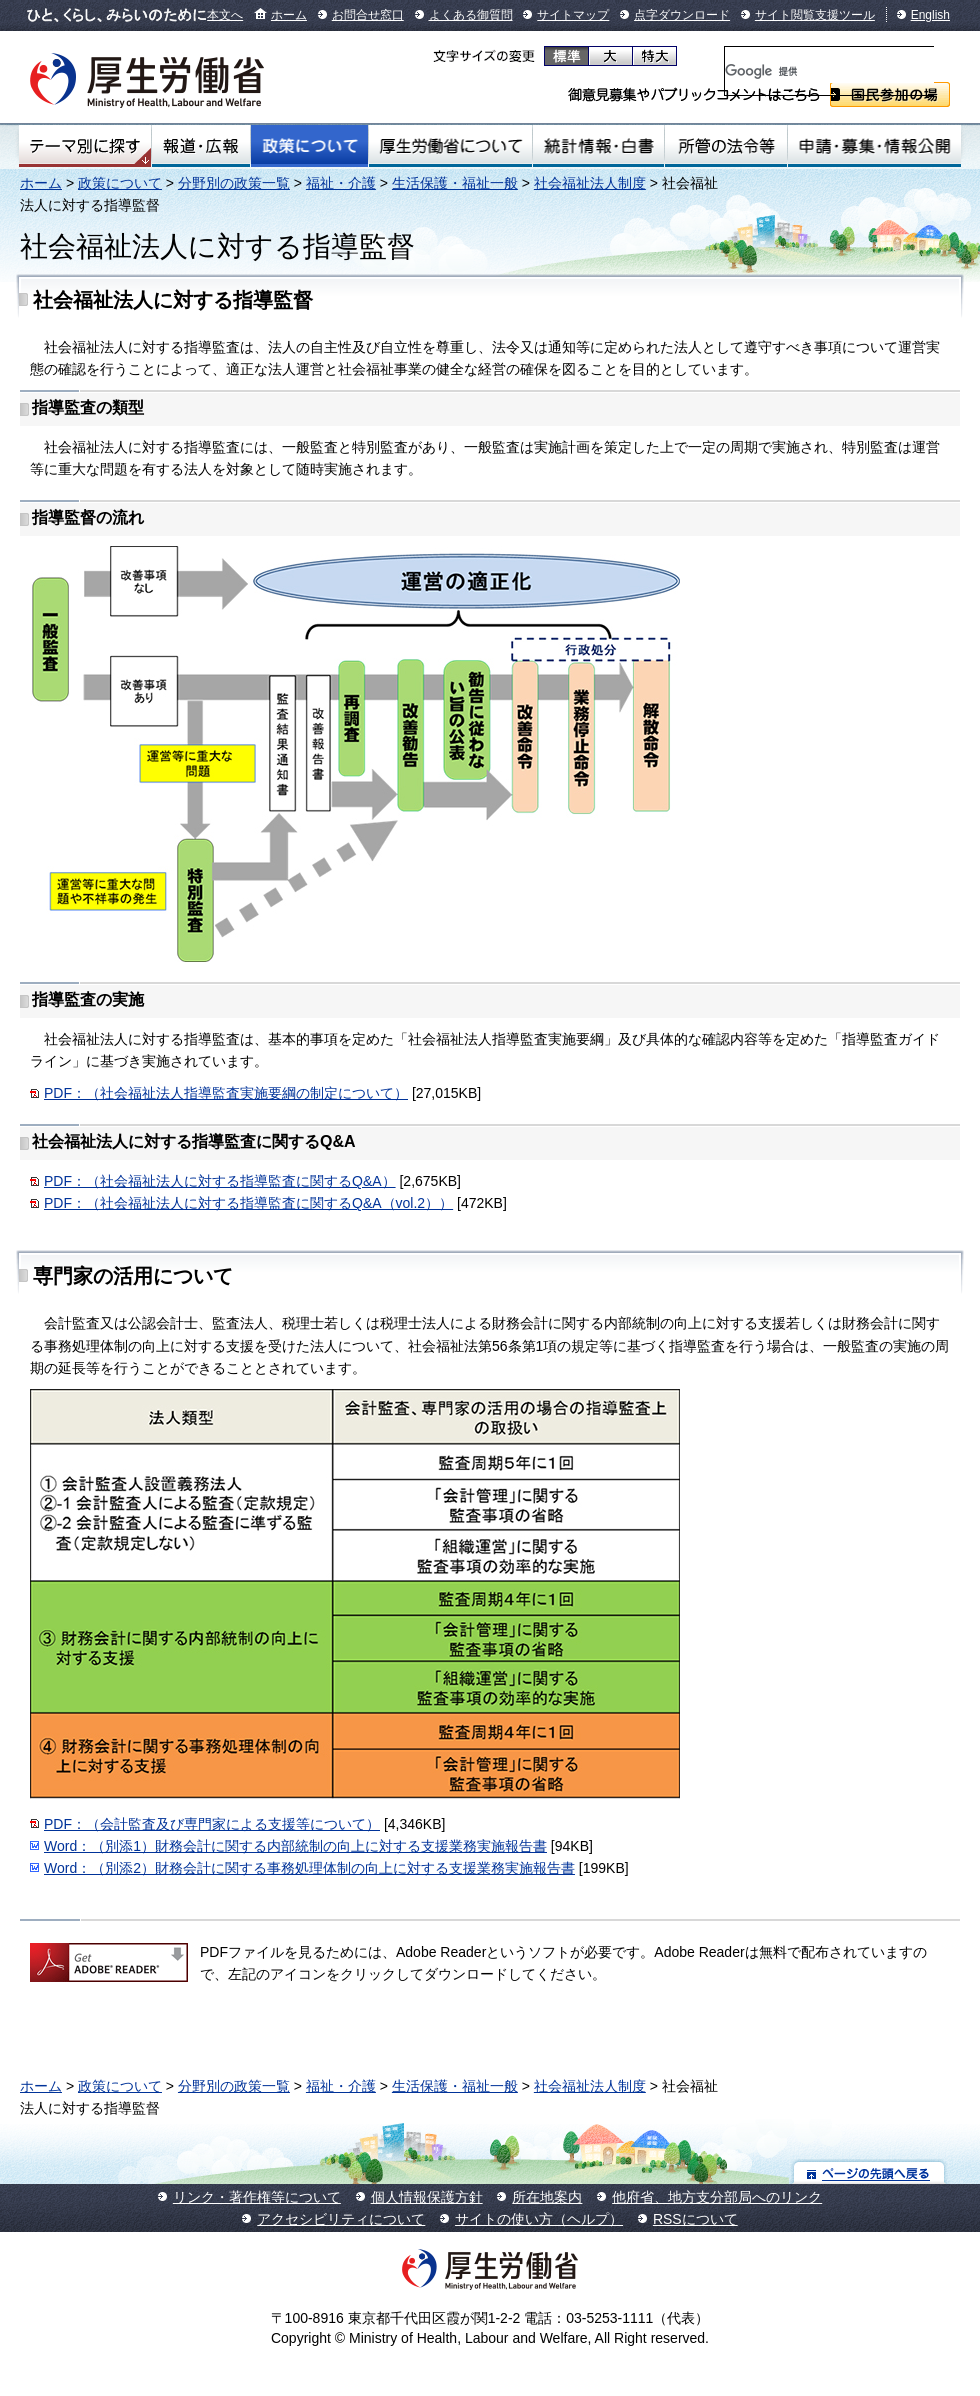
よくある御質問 (471, 15)
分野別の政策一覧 (234, 183)
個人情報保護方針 (427, 2197)
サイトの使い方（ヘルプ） (539, 2219)
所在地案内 (547, 2197)
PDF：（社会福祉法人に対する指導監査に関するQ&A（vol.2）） (248, 1203)
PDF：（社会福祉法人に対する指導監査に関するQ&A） (220, 1181)
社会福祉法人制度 (590, 183)
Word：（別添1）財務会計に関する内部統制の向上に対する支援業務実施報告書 (295, 1846)
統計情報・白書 (598, 146)
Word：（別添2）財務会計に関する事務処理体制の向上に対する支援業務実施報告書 (309, 1868)
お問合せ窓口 (368, 15)
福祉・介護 (341, 183)
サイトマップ (573, 15)
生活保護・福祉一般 (455, 183)
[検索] (829, 71)
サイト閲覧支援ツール (815, 15)
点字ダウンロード (682, 15)
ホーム (289, 15)
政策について (309, 146)
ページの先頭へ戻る (869, 2172)
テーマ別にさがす (85, 146)
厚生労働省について (451, 146)
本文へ (225, 15)
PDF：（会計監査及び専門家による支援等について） (212, 1824)
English (930, 15)
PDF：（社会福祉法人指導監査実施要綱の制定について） (226, 1093)
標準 (566, 56)
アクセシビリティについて (341, 2219)
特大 (654, 56)
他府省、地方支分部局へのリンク (717, 2197)
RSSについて (695, 2219)
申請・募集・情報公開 (874, 146)
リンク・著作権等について (257, 2197)
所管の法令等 (725, 146)
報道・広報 (201, 146)
